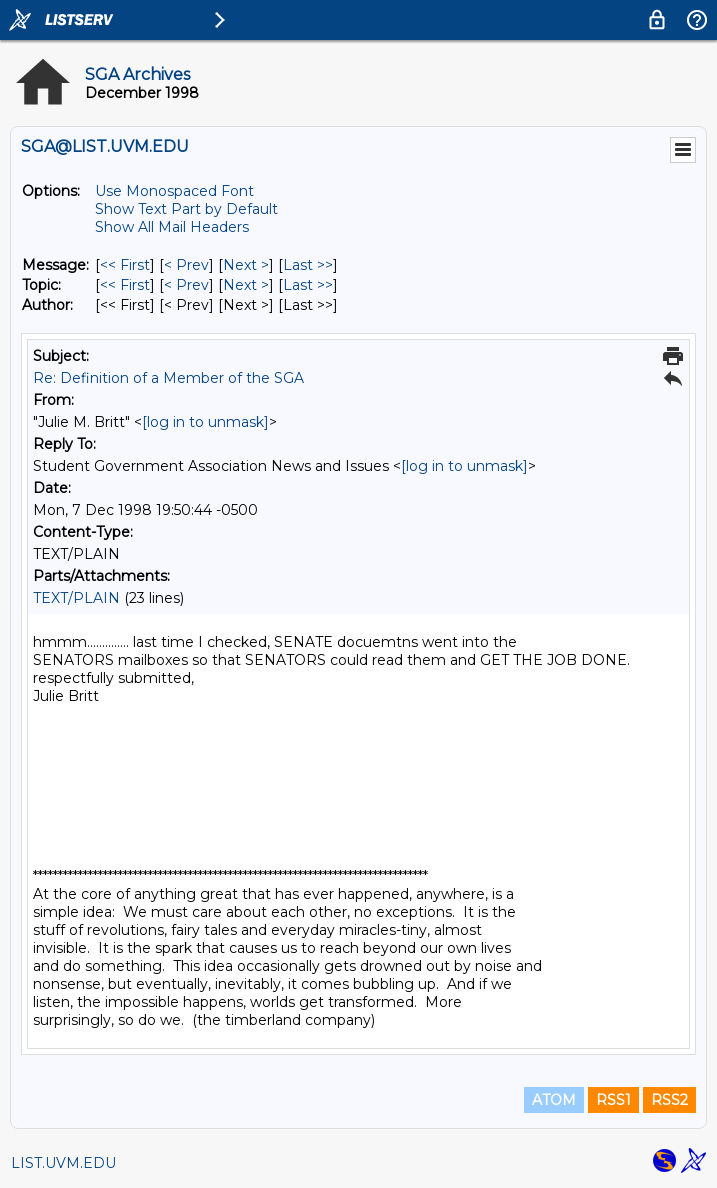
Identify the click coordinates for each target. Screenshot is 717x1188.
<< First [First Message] (125, 265)
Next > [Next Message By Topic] (246, 285)
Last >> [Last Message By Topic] (308, 285)
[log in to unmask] (205, 422)
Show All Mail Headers (172, 227)
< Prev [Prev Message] (186, 265)
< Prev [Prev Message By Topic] (186, 285)
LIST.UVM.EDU (63, 1163)
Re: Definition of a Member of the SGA (168, 378)
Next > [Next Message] (246, 265)
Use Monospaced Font (174, 191)
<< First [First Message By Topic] (125, 285)
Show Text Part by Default (186, 209)
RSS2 (669, 1100)
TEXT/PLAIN (76, 598)
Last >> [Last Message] (308, 265)
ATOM (554, 1100)
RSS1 (613, 1100)
